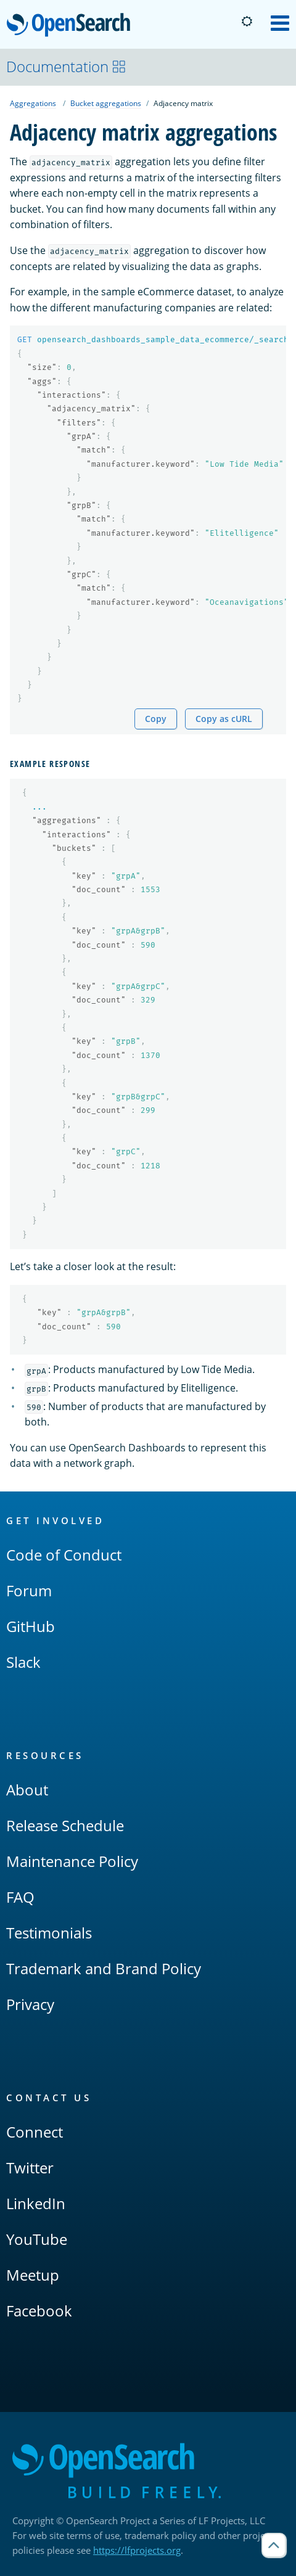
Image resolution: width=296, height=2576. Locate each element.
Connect (34, 2132)
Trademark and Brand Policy (103, 1968)
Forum (29, 1590)
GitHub (30, 1626)
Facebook (39, 2310)
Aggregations (33, 103)
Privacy (30, 2004)
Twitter (30, 2167)
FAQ (20, 1897)
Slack (23, 1662)
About (27, 1789)
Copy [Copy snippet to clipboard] (155, 718)
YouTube (36, 2239)
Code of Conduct (63, 1554)
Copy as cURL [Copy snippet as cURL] (223, 718)
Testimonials (49, 1932)
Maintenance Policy (72, 1861)
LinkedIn (35, 2203)
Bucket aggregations (105, 103)
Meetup (32, 2275)
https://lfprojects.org (137, 2550)
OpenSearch (72, 26)
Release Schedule (65, 1825)
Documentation (66, 66)
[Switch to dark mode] (246, 21)
